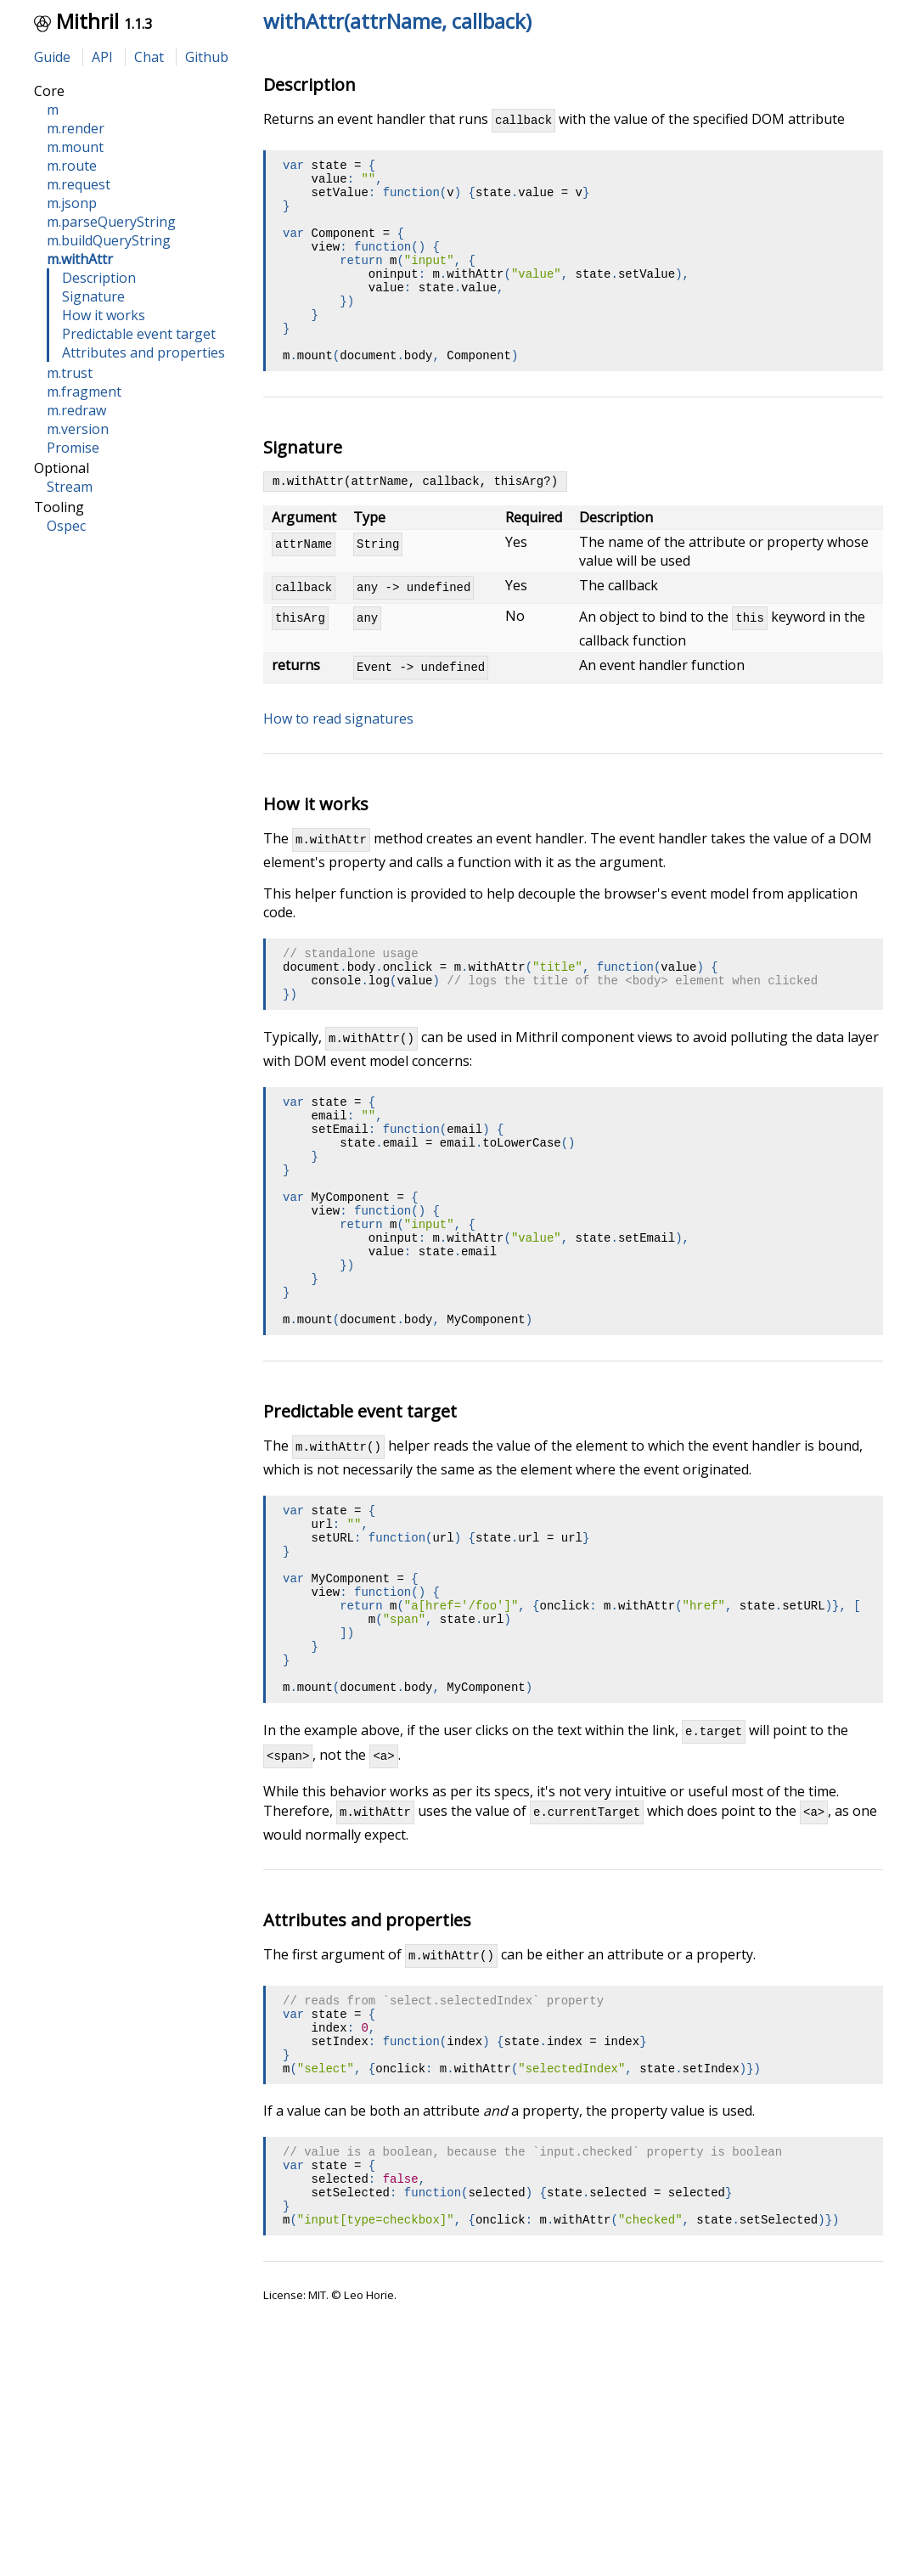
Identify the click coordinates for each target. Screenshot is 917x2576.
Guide (52, 57)
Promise (73, 447)
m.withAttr (80, 259)
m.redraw (76, 410)
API (102, 57)
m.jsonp (72, 203)
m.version (78, 429)
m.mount (75, 147)
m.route (72, 165)
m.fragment (84, 391)
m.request (78, 184)
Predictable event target (139, 333)
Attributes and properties (143, 352)
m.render (75, 128)
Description (99, 277)
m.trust (70, 373)
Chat (149, 57)
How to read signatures (338, 769)
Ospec (66, 525)
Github (206, 57)
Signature (93, 296)
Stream (70, 486)
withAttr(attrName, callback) (397, 21)
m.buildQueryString (109, 240)
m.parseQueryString (111, 221)
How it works (103, 315)
